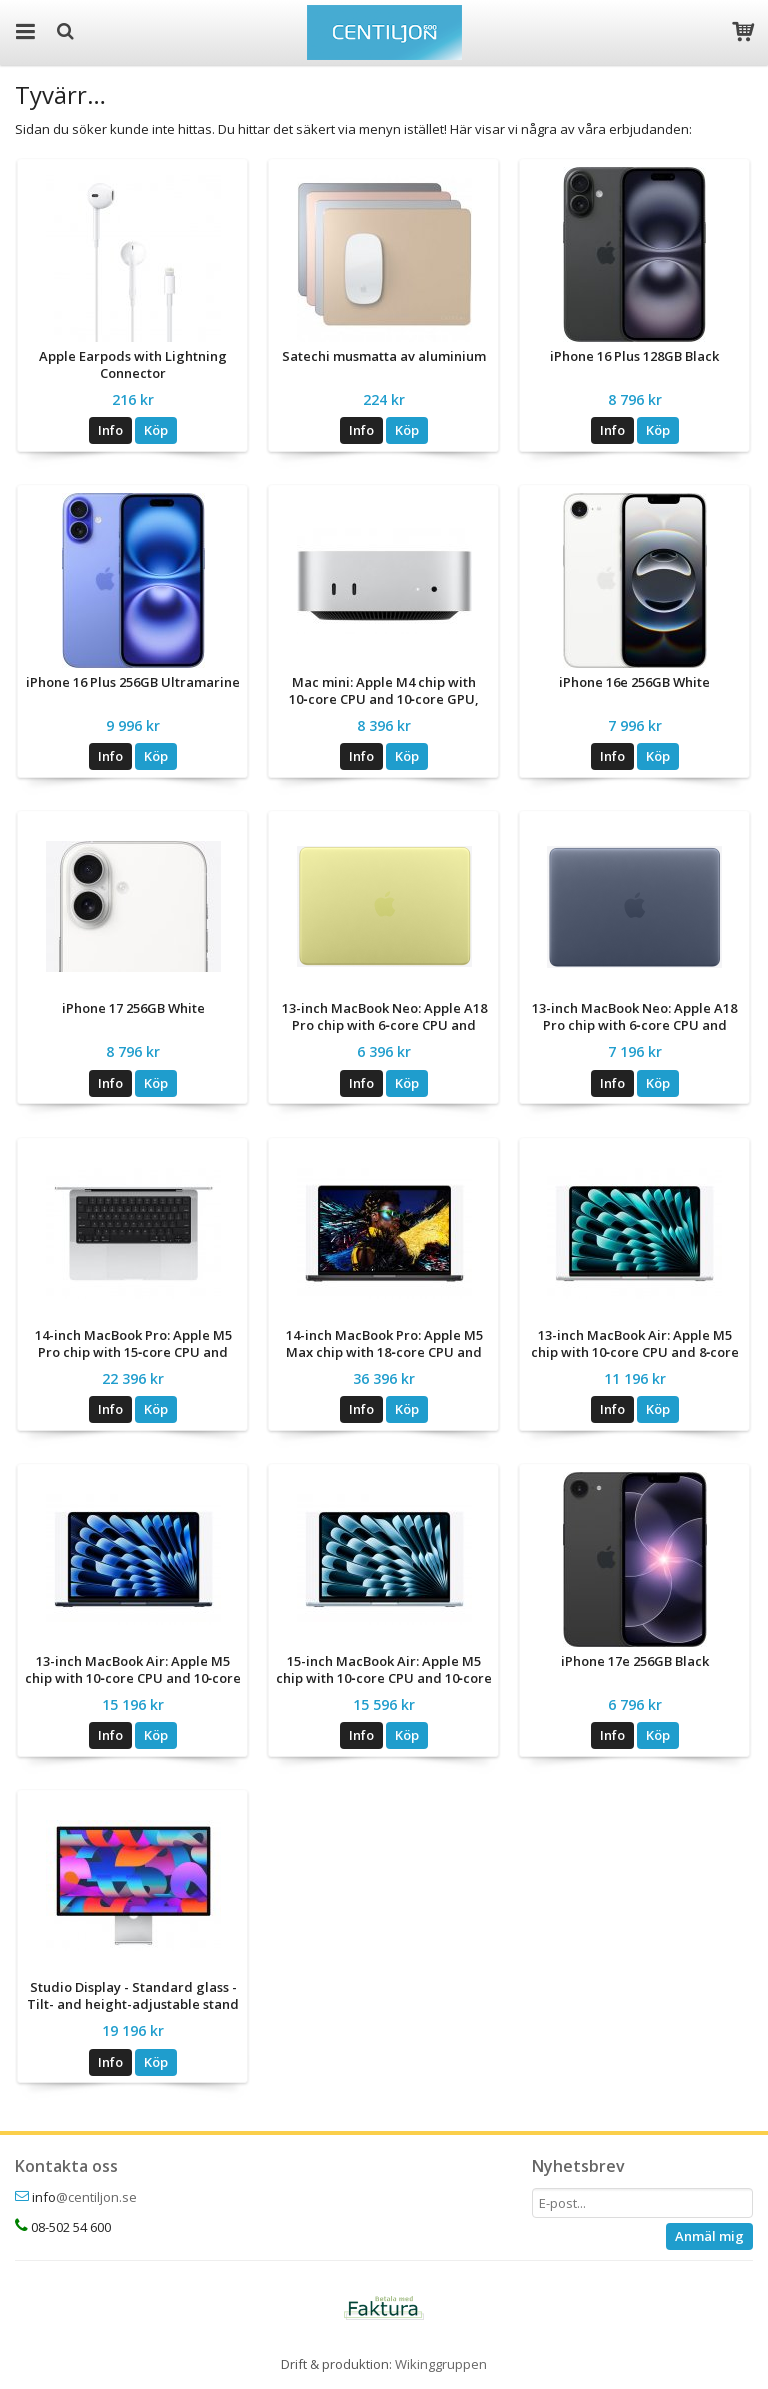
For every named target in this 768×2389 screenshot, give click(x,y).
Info (110, 430)
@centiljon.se (96, 2197)
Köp (156, 430)
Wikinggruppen (441, 2364)
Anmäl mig (709, 2236)
